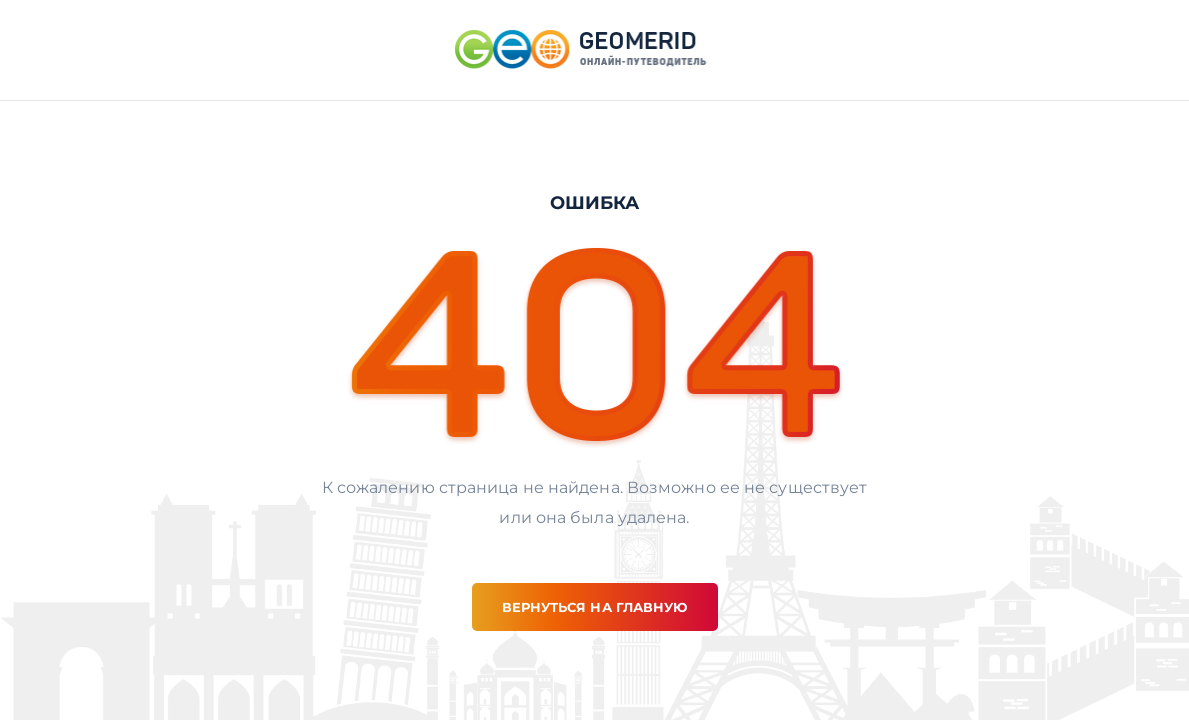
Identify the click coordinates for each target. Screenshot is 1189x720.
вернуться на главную (595, 607)
